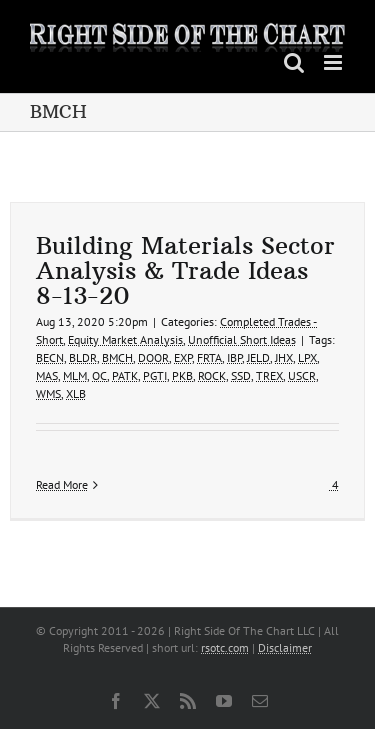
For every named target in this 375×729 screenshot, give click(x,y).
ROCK (212, 375)
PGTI (155, 375)
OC (99, 375)
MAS (47, 375)
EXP (183, 357)
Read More (62, 484)
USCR (302, 375)
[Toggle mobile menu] (334, 62)
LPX (307, 357)
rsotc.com (225, 647)
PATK (125, 375)
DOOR (153, 357)
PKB (182, 375)
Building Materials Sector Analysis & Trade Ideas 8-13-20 (185, 270)
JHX (284, 357)
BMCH (117, 357)
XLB (76, 393)
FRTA (209, 357)
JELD (258, 357)
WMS (48, 393)
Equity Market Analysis (125, 339)
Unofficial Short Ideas (242, 339)
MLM (75, 375)
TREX (269, 375)
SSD (241, 375)
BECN (50, 357)
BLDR (83, 357)
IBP (234, 357)
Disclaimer (285, 647)
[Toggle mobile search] (294, 62)
